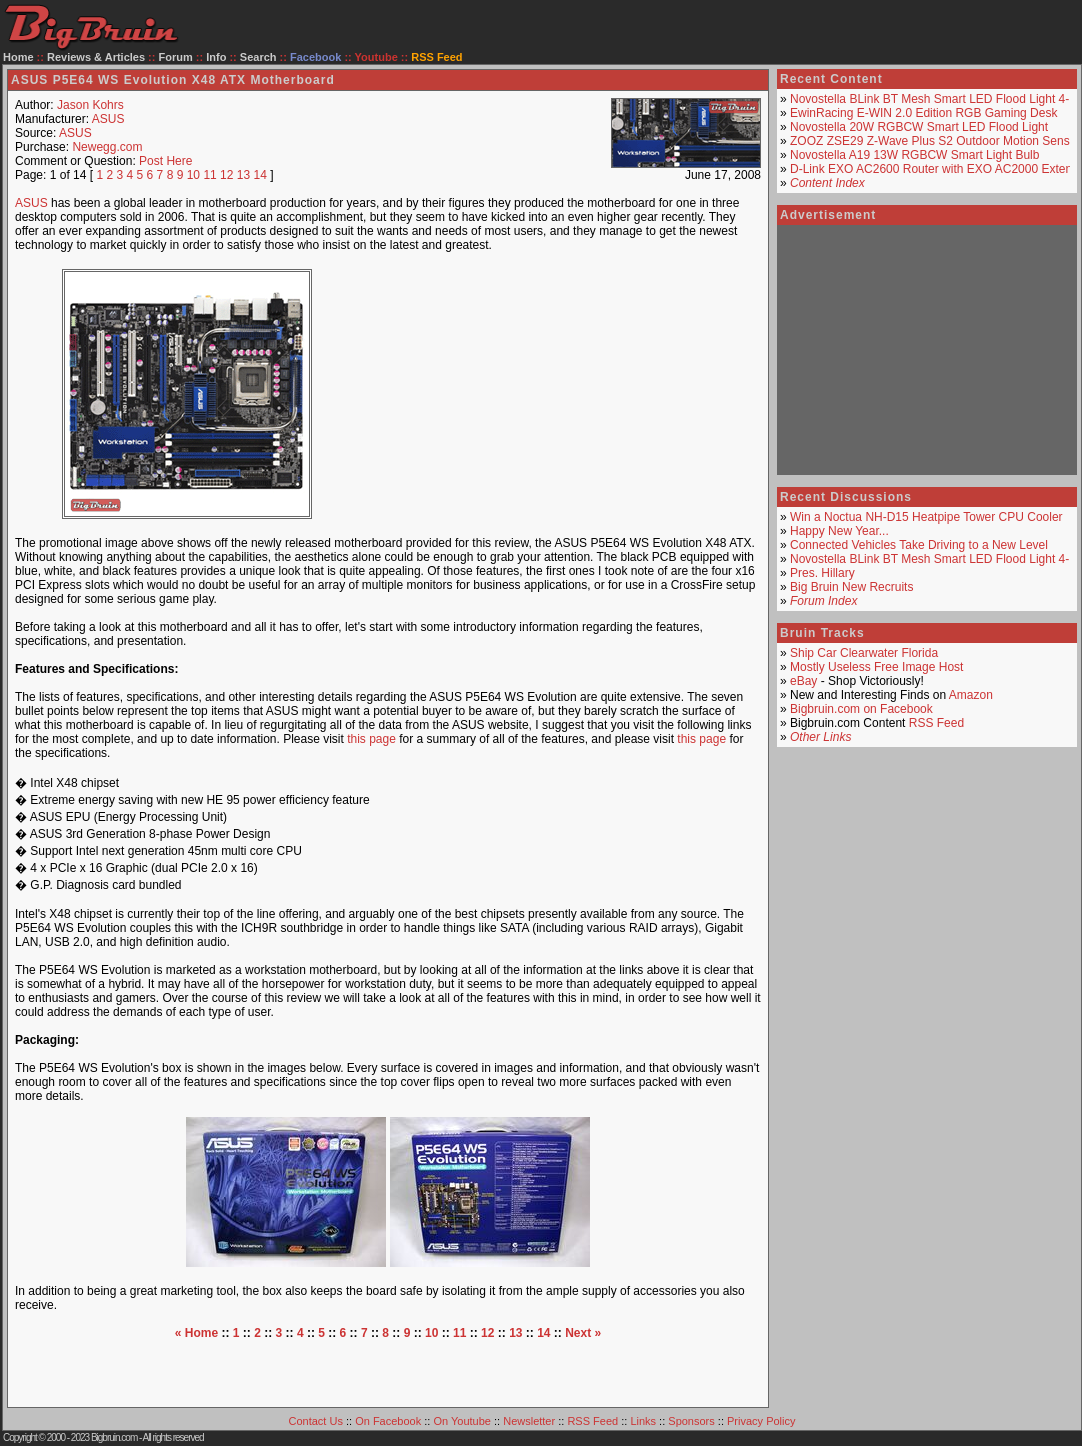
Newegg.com (107, 147)
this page (371, 739)
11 (209, 175)
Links (643, 1421)
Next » (583, 1333)
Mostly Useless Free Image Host (876, 667)
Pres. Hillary (822, 573)
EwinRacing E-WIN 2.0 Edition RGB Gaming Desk (923, 113)
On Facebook (388, 1421)
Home (18, 57)
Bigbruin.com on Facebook (861, 709)
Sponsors (691, 1421)
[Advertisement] (556, 394)
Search (258, 57)
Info (216, 57)
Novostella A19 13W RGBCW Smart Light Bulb (914, 155)
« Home (196, 1333)
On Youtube (462, 1421)
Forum (176, 57)
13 (243, 175)
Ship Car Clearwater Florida (864, 653)
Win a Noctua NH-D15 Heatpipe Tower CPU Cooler (926, 517)
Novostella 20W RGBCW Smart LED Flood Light (919, 127)
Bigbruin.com (114, 1437)
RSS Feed (936, 723)
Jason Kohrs (90, 105)
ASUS (108, 119)
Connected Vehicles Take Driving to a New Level (919, 545)
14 (260, 175)
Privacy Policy (761, 1421)
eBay (803, 681)
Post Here (165, 161)
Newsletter (529, 1421)
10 (193, 175)
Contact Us (316, 1421)
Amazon (971, 695)
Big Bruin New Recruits (851, 587)
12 (226, 175)
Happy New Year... (839, 531)
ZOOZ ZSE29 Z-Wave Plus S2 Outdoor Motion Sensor (935, 141)
